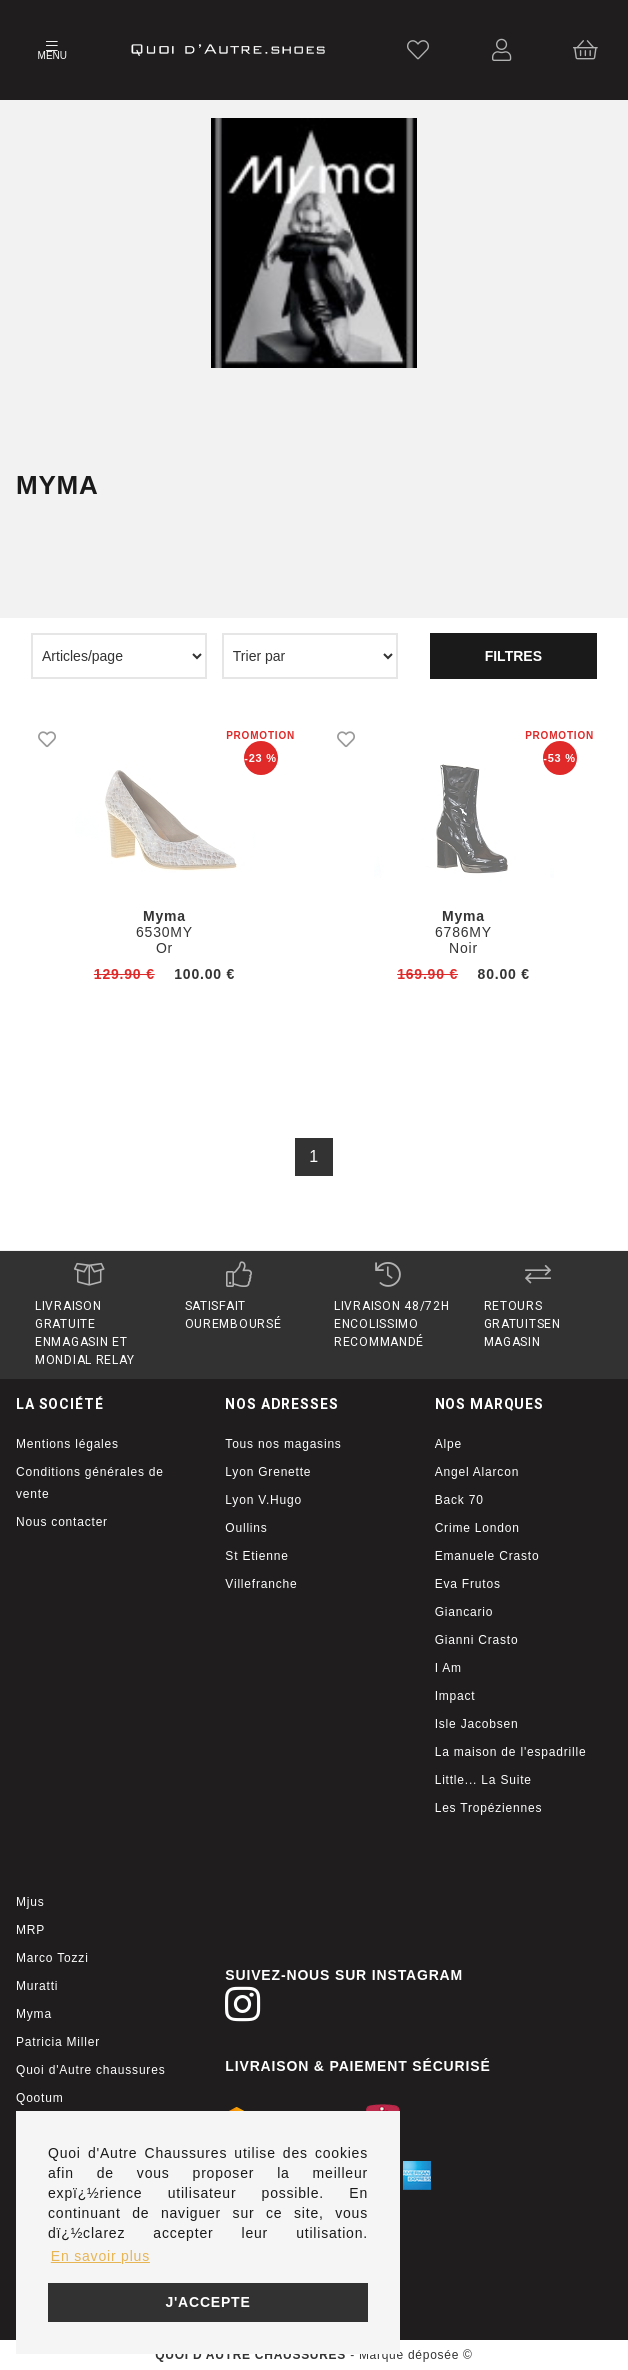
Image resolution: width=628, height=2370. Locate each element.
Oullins (246, 1528)
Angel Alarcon (477, 1472)
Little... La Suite (483, 1780)
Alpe (448, 1444)
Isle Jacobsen (477, 1724)
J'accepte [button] (207, 2302)
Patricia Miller (58, 2042)
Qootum (40, 2098)
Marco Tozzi (52, 1958)
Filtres (513, 656)
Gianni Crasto (477, 1640)
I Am (448, 1668)
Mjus (30, 1902)
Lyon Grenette (268, 1472)
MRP (30, 1930)
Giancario (464, 1612)
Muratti (37, 1986)
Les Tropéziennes (489, 1808)
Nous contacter (62, 1522)
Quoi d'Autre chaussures (90, 2070)
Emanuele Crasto (487, 1556)
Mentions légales (67, 1444)
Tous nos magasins (283, 1444)
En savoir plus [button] (100, 2256)
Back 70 (459, 1500)
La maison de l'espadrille (511, 1752)
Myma (34, 2014)
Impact (455, 1696)
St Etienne (256, 1556)
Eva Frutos (468, 1584)
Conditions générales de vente (90, 1483)
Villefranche (261, 1584)
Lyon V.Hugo (263, 1500)
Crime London (477, 1528)
